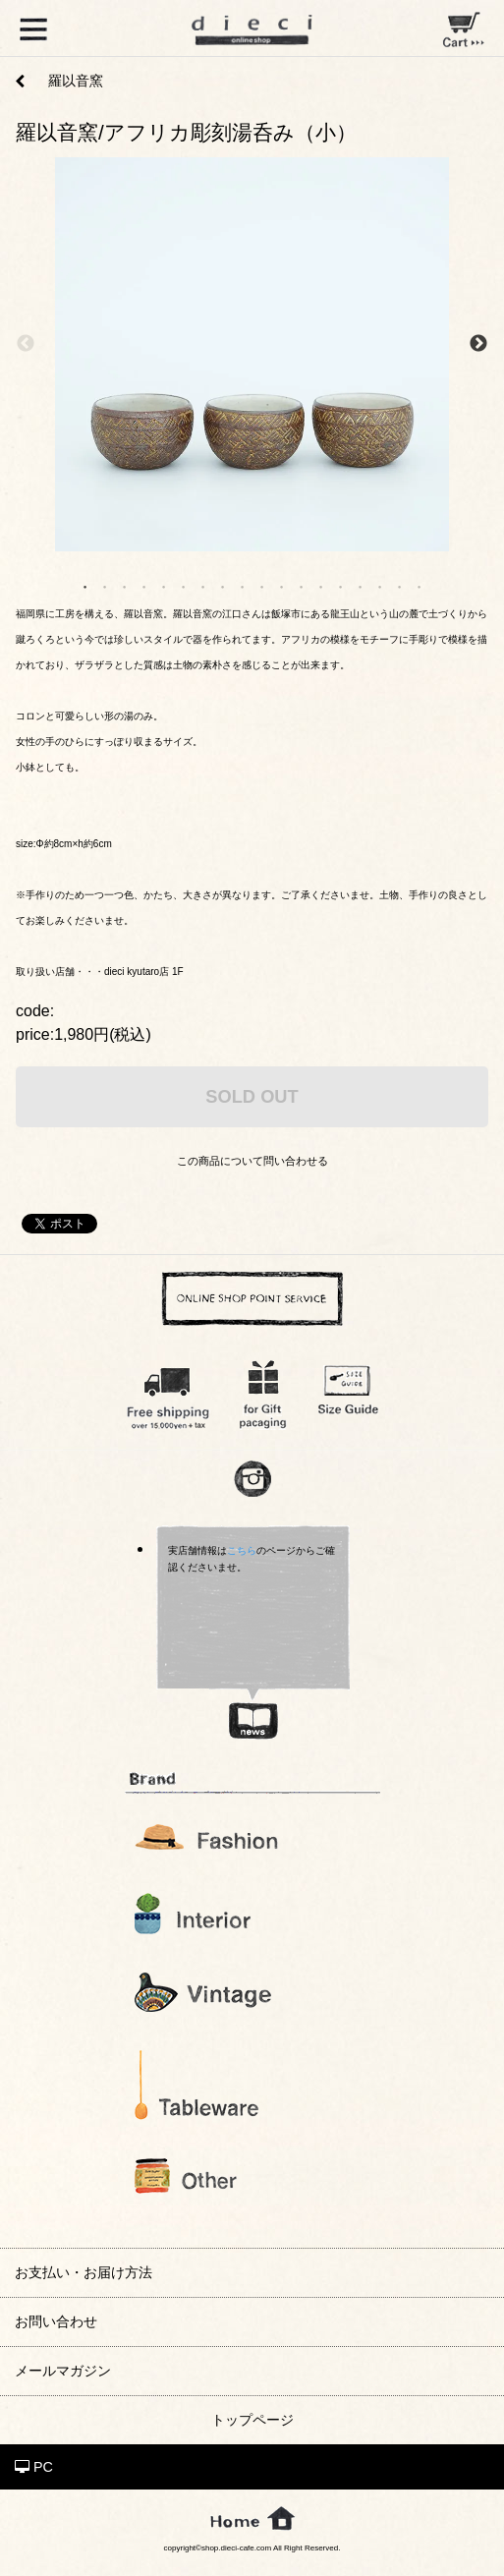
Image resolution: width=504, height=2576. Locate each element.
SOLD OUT (251, 1096)
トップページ (252, 2420)
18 (419, 586)
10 (262, 586)
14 (341, 586)
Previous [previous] (25, 344)
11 (282, 586)
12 (301, 586)
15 (360, 586)
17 (400, 586)
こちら (241, 1550)
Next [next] (478, 344)
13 (321, 586)
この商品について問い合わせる (252, 1161)
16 (380, 586)
